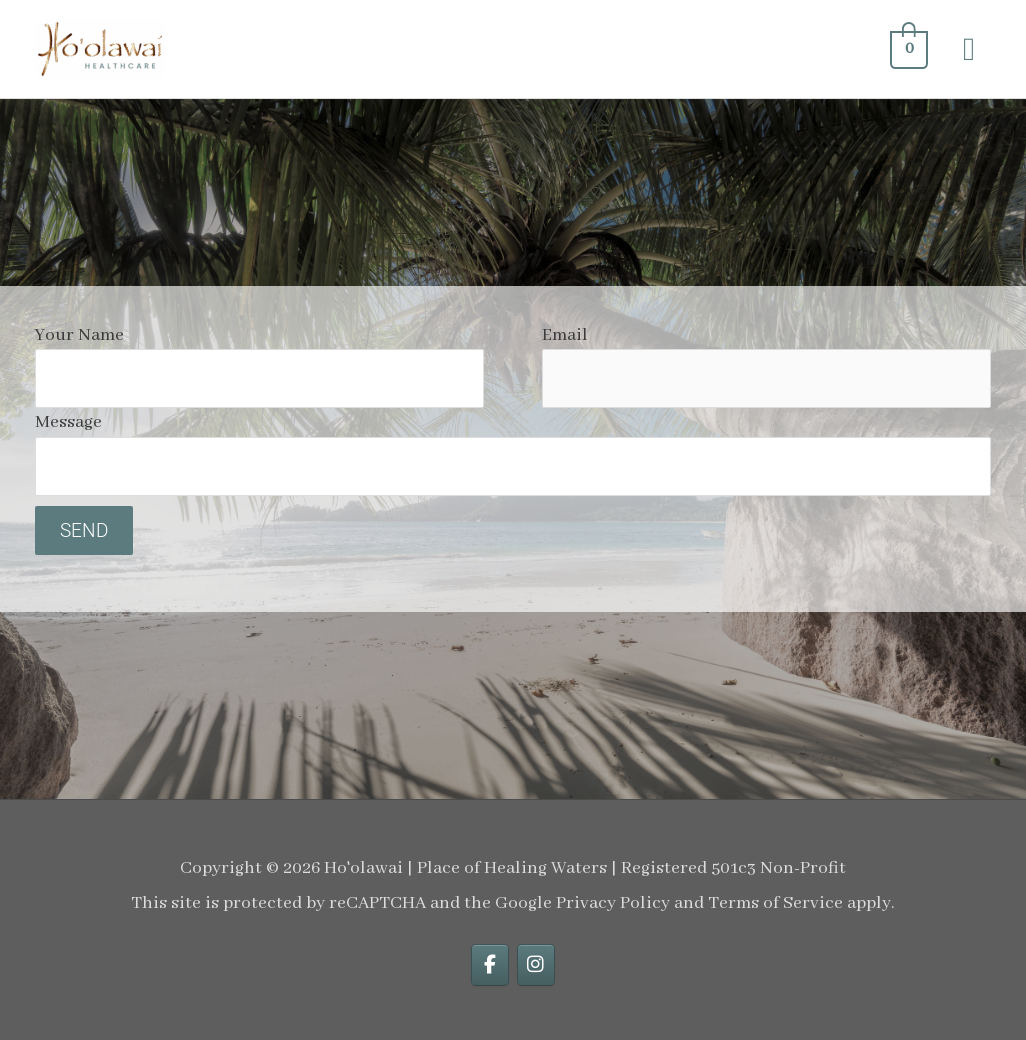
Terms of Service (775, 903)
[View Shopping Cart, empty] (907, 49)
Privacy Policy (613, 903)
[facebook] (490, 965)
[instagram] (536, 965)
